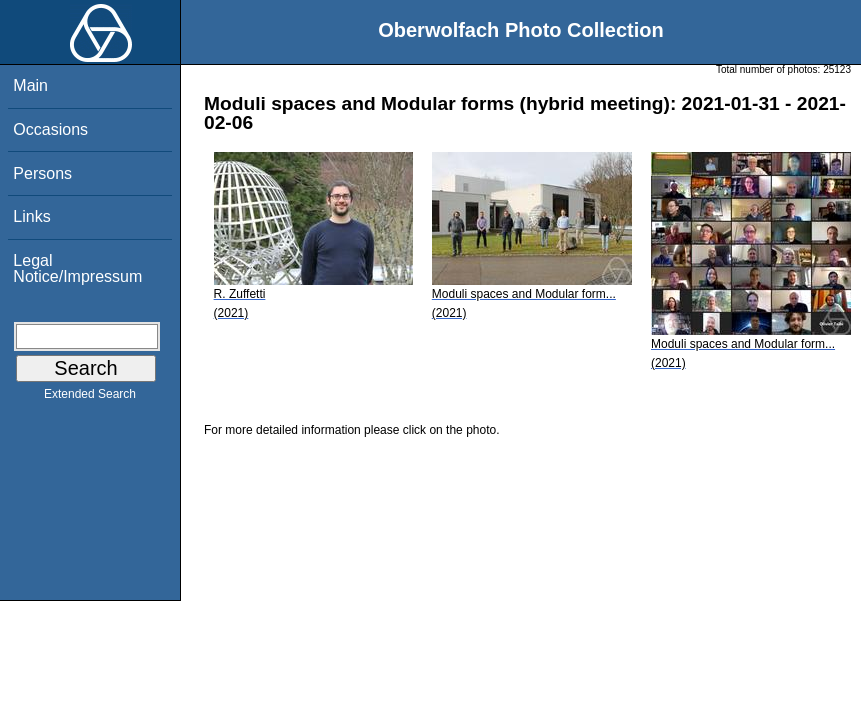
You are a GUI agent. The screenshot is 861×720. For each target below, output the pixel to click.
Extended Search (90, 398)
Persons (42, 173)
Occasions (50, 129)
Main (30, 85)
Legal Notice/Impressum (77, 268)
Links (31, 216)
